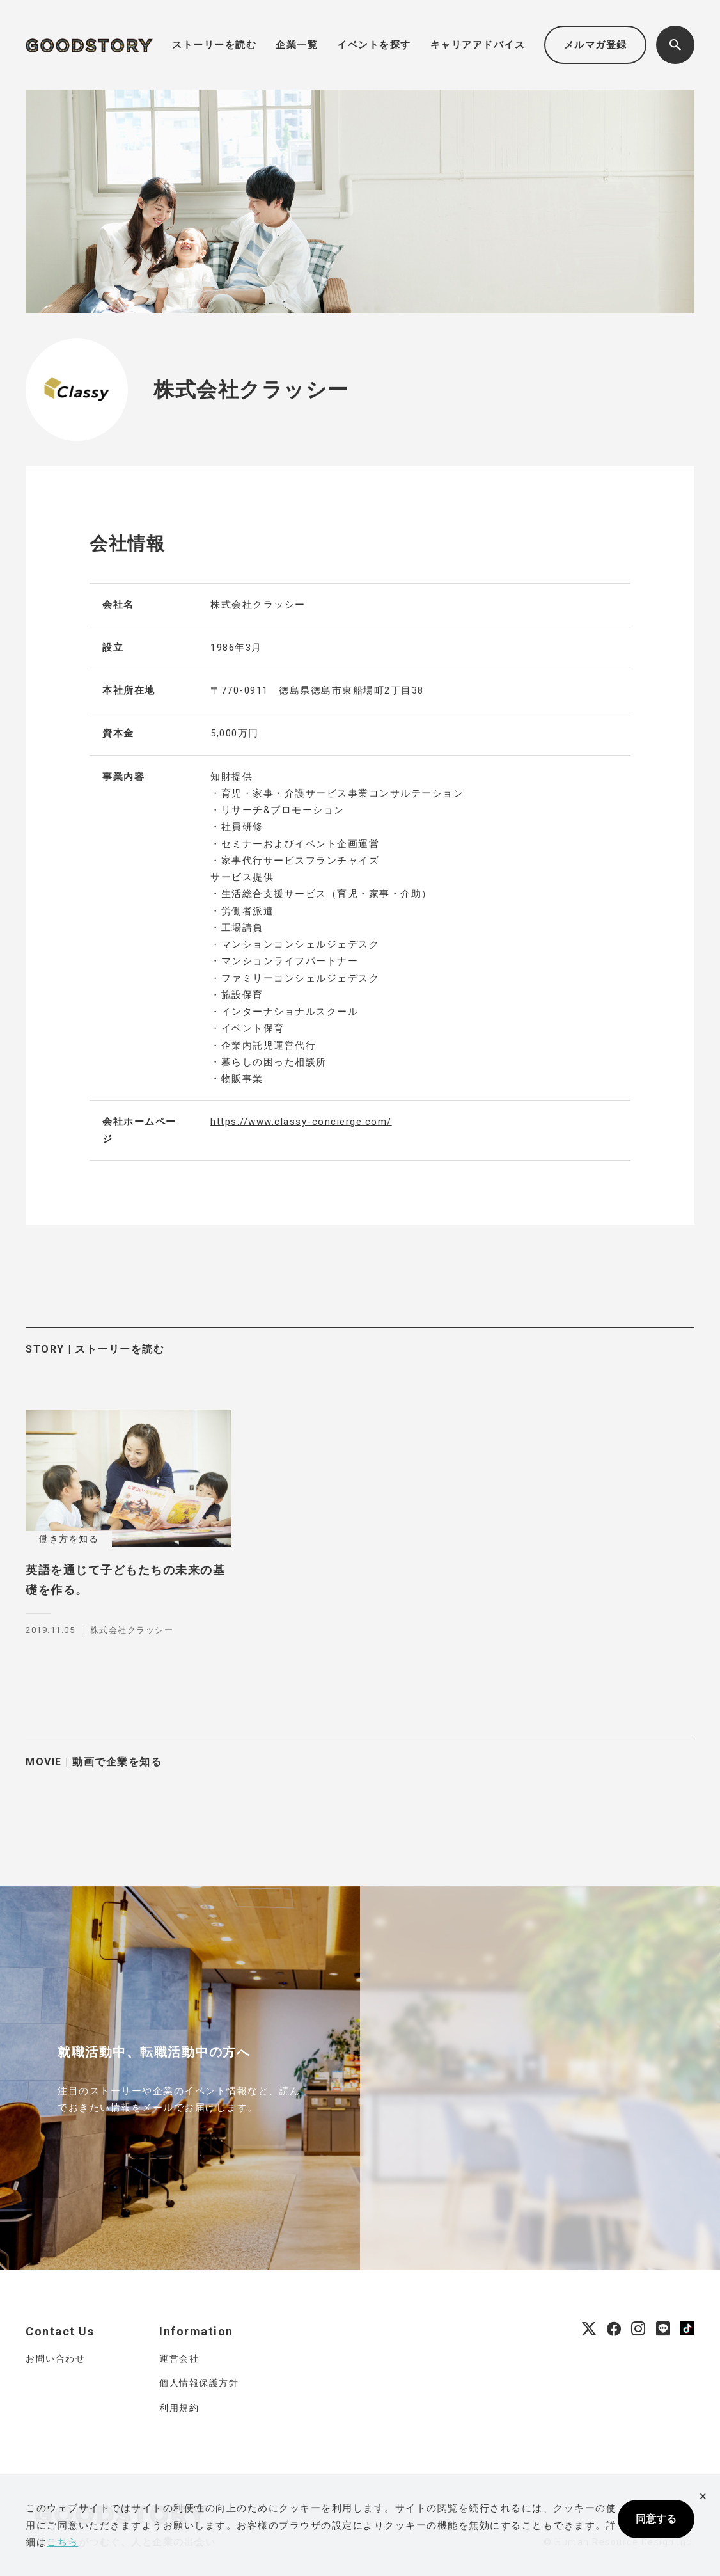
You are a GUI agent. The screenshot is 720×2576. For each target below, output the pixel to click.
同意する (656, 2519)
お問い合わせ (55, 2358)
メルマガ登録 (595, 45)
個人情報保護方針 (199, 2383)
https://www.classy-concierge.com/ (301, 1121)
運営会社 (179, 2358)
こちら (63, 2542)
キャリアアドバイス (478, 45)
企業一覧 (297, 45)
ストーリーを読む (214, 45)
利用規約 (179, 2408)
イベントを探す (374, 45)
